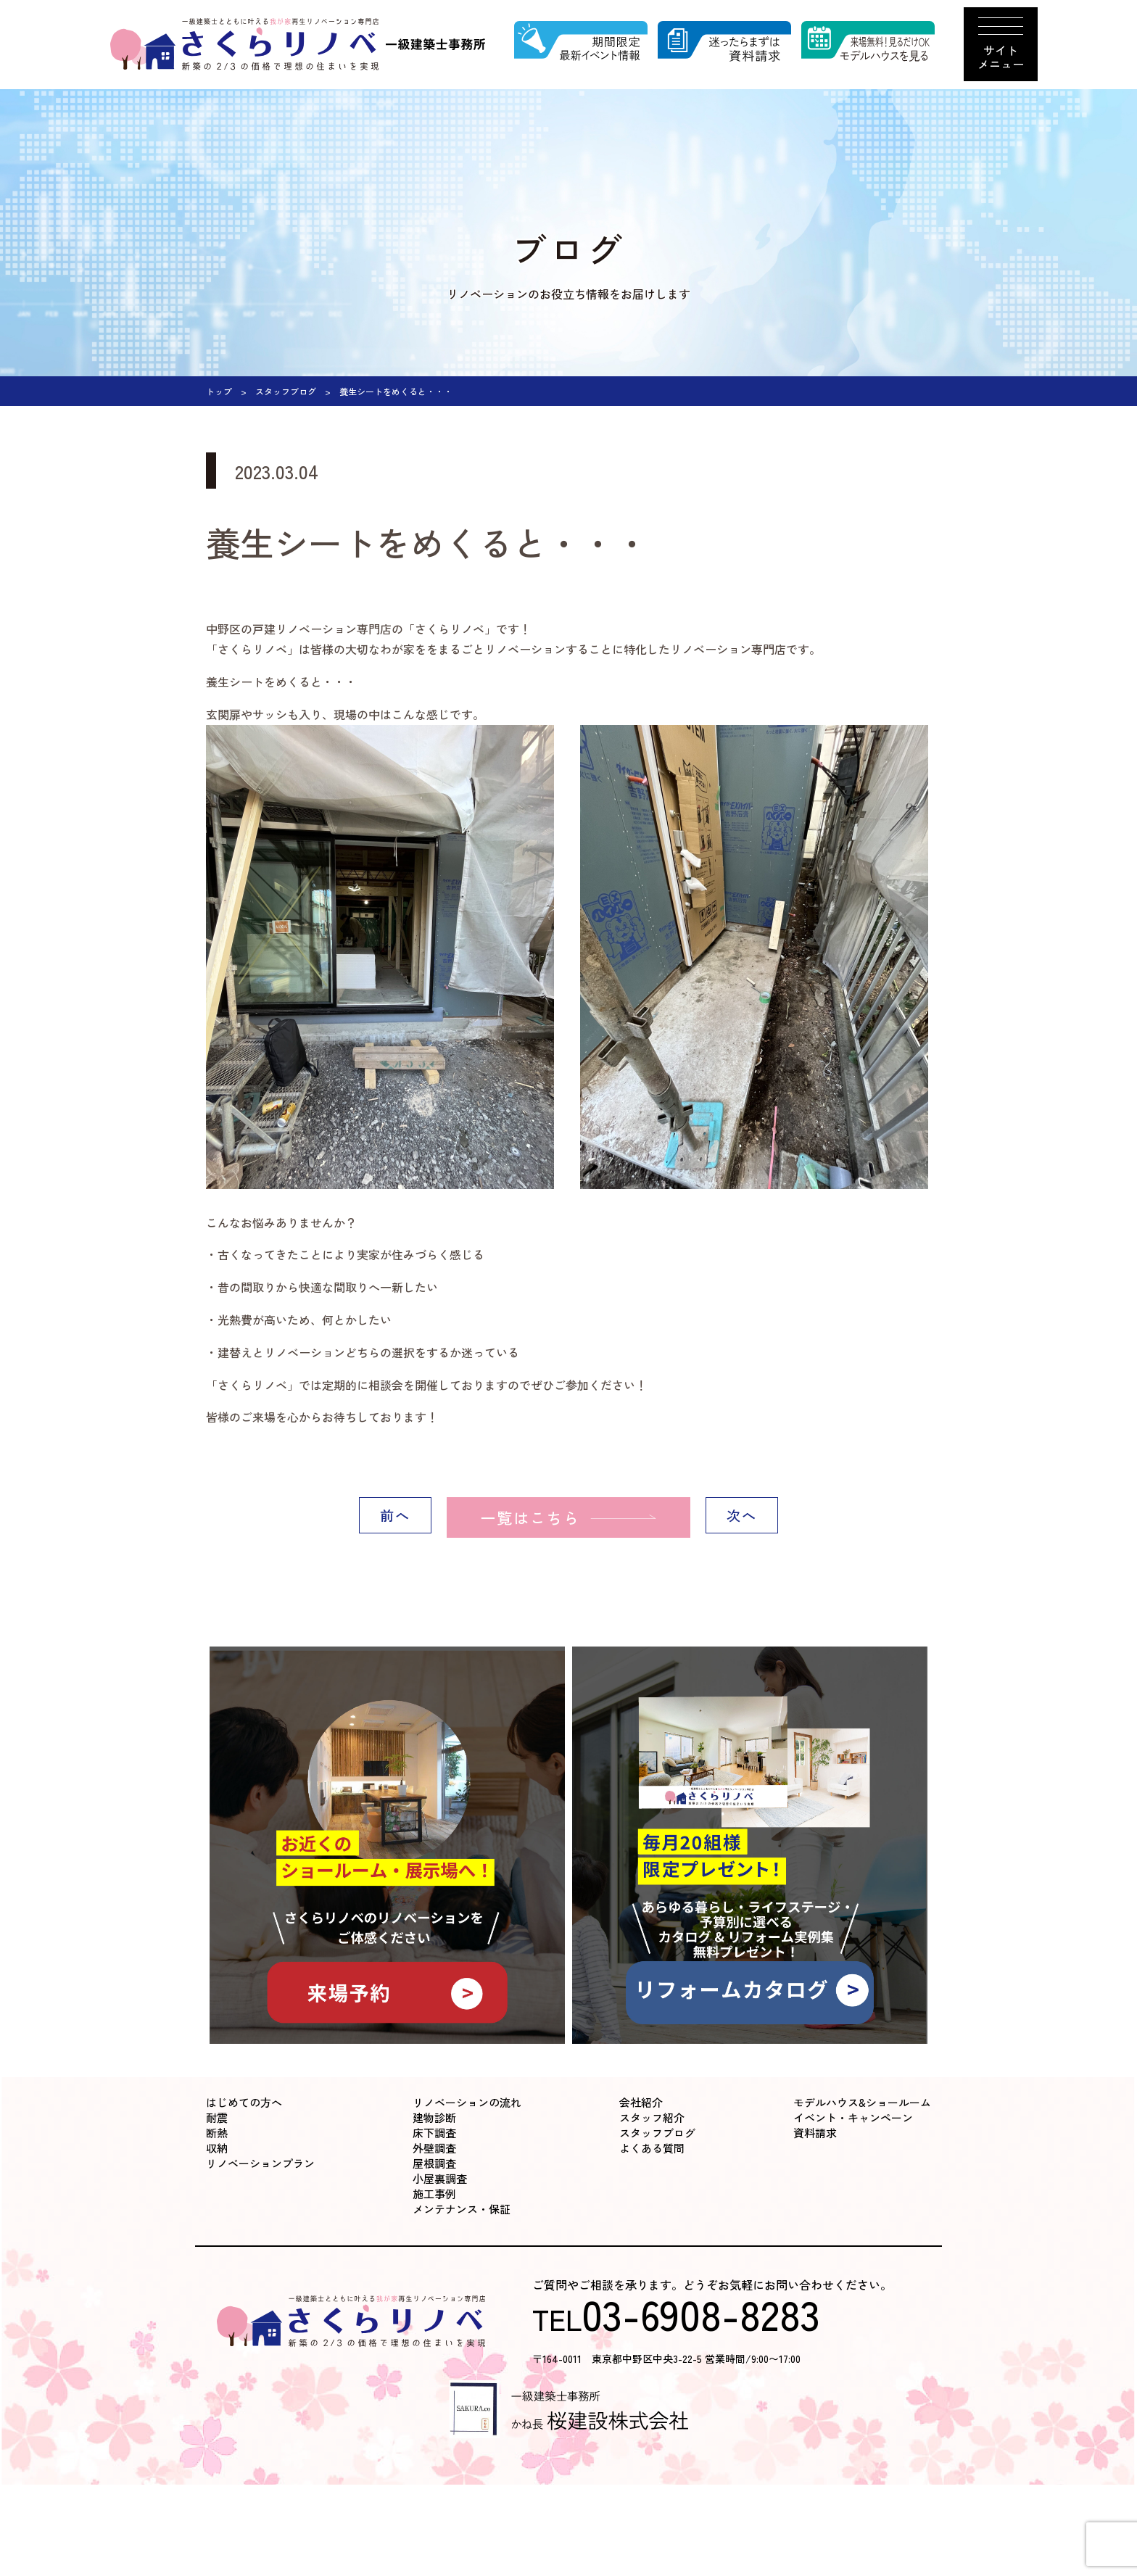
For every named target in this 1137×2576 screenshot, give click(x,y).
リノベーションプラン (260, 2163)
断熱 (217, 2132)
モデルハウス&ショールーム (862, 2102)
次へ (741, 1517)
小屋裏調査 (440, 2178)
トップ (219, 391)
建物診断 (434, 2117)
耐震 (217, 2117)
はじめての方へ (244, 2102)
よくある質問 (652, 2147)
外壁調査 (434, 2147)
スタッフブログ (285, 391)
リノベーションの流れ (467, 2102)
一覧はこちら (513, 1517)
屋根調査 (434, 2163)
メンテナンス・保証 (461, 2208)
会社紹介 (641, 2102)
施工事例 (434, 2193)
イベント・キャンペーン (853, 2117)
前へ (395, 1517)
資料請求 (815, 2132)
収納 (217, 2147)
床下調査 (434, 2132)
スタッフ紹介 (652, 2117)
